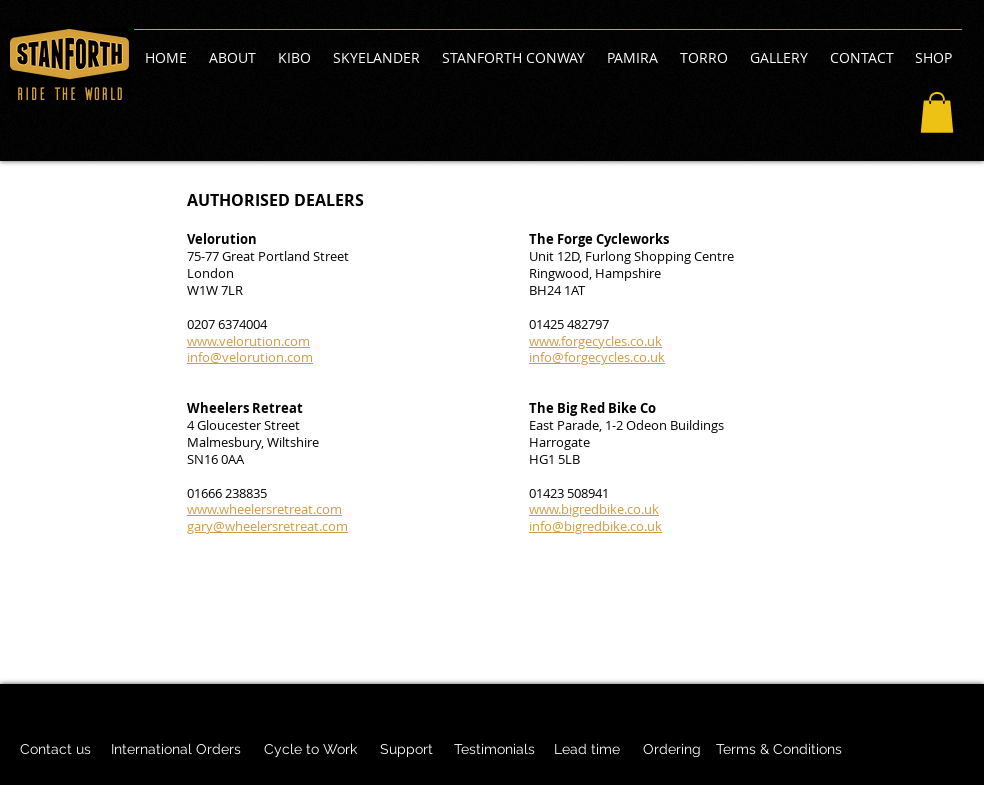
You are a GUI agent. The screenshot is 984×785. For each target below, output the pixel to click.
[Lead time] (586, 750)
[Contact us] (55, 750)
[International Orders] (176, 750)
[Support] (406, 750)
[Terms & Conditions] (779, 750)
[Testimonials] (494, 750)
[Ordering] (672, 750)
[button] (937, 112)
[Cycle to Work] (310, 750)
